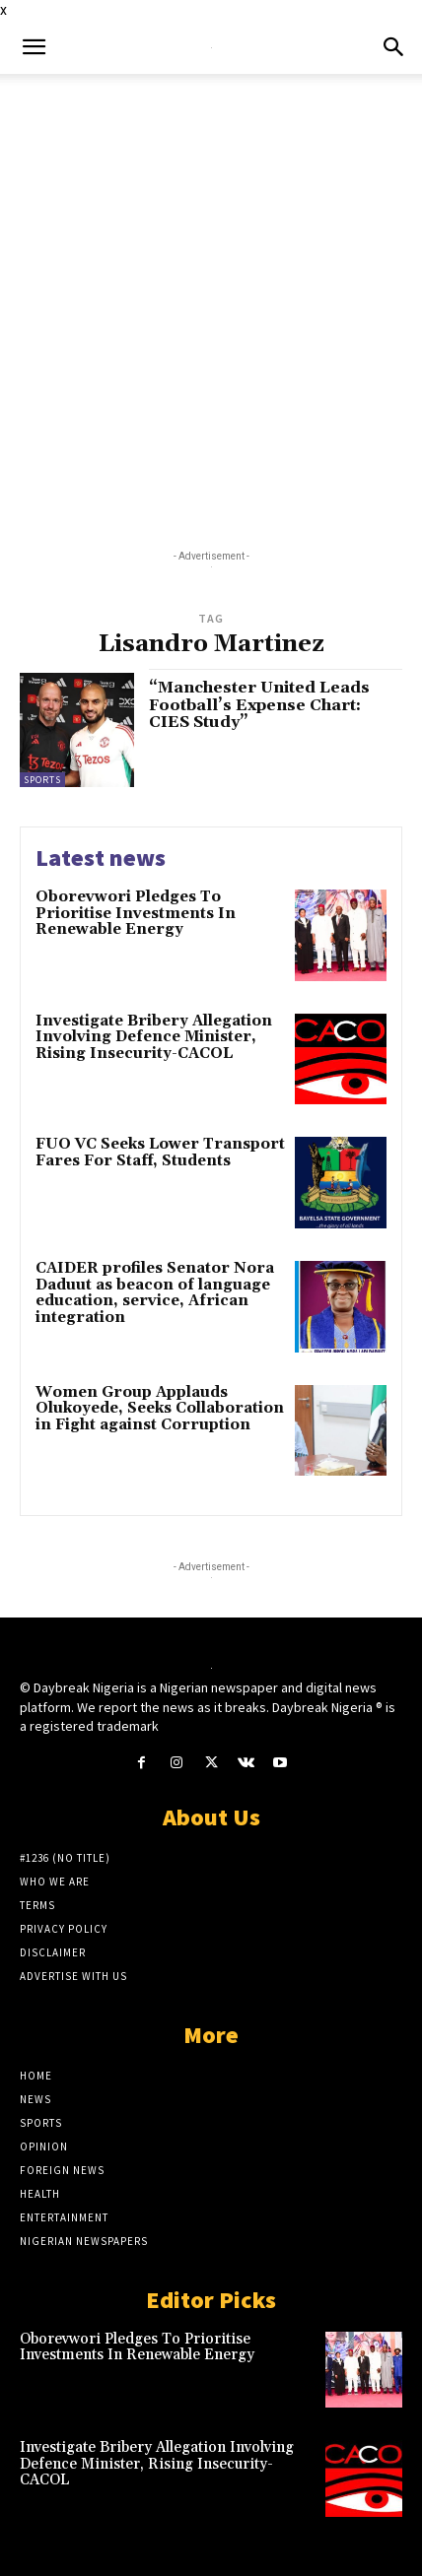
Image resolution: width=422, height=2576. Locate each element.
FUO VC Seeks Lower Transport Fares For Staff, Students (160, 1152)
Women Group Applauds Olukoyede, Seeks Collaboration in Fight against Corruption (159, 1408)
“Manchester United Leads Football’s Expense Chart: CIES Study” (259, 705)
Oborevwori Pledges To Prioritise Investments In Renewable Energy (135, 913)
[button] (33, 47)
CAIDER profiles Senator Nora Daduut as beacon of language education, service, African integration (154, 1293)
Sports (42, 779)
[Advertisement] (211, 294)
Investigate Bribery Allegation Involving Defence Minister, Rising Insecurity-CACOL (153, 1037)
